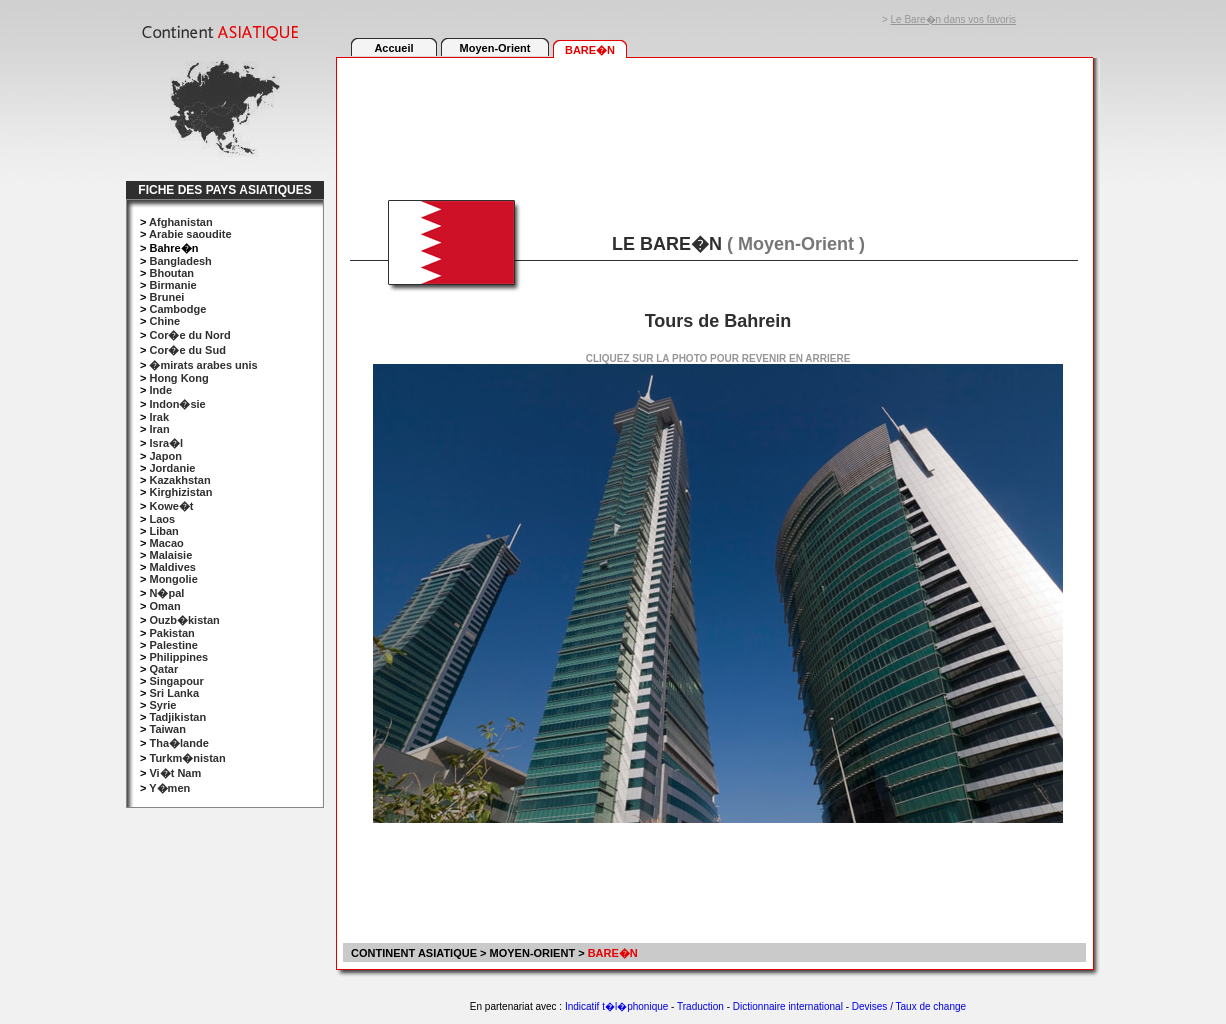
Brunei (166, 297)
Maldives (172, 567)
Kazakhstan (179, 480)
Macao (166, 543)
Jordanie (172, 468)
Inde (160, 390)
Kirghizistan (180, 492)
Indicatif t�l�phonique (616, 1006)
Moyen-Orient (495, 48)
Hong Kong (178, 378)
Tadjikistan (177, 717)
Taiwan (167, 729)
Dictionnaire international (788, 1006)
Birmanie (172, 285)
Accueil (393, 48)
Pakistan (171, 633)
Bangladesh (180, 261)
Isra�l (166, 443)
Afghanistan (181, 222)
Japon (165, 456)
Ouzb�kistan (184, 620)
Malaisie (170, 555)
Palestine (173, 645)
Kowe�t (171, 506)
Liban (163, 531)
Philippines (178, 657)
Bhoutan (171, 273)
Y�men (169, 788)
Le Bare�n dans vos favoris (954, 19)
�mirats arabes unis (203, 365)
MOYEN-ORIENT (533, 953)
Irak (159, 417)
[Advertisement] (714, 117)
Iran (159, 429)
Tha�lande (178, 743)
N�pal (166, 593)
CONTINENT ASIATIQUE (412, 953)
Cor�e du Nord (189, 335)
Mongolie (173, 579)
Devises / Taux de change (909, 1006)
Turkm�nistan (187, 758)
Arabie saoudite (190, 234)
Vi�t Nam (175, 773)
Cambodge (177, 309)
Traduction (700, 1006)
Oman (164, 606)
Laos (162, 519)
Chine (164, 321)
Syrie (162, 705)
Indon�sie (177, 404)
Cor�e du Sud (187, 350)
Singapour (176, 681)
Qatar (163, 669)
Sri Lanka (174, 693)
